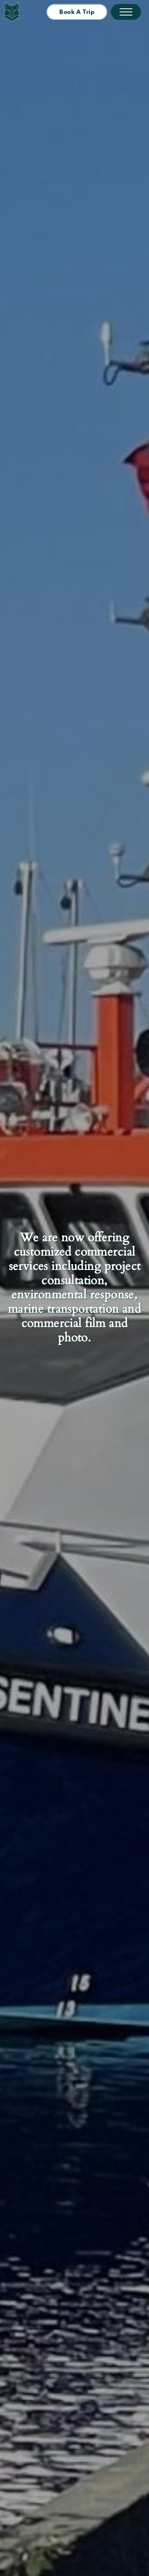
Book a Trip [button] (77, 12)
